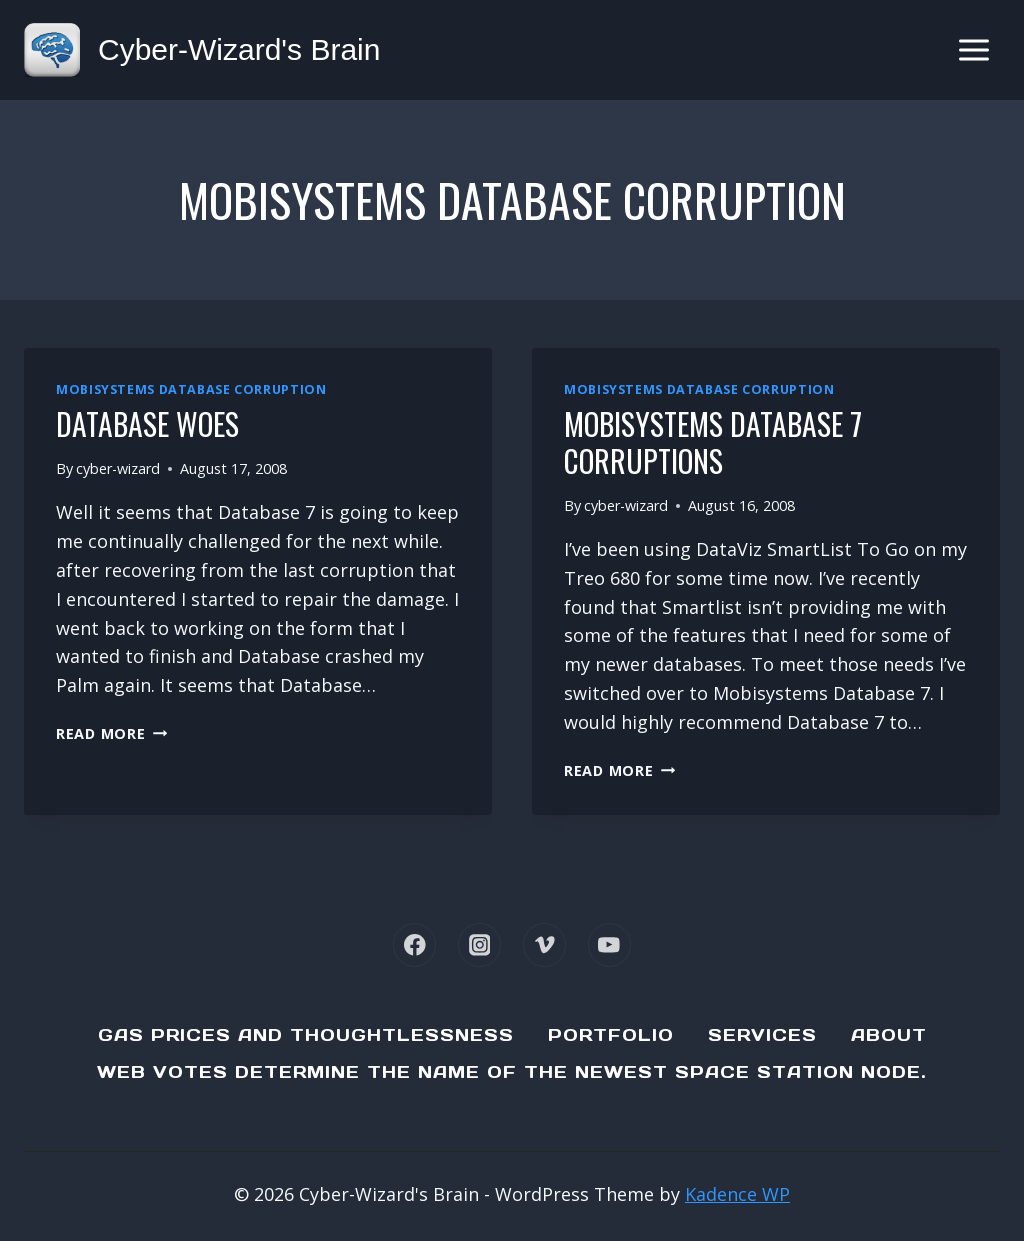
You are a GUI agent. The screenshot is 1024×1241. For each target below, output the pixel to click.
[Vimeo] (544, 943)
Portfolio (611, 1034)
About (889, 1034)
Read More (111, 732)
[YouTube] (609, 943)
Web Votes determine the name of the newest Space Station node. (512, 1071)
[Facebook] (414, 943)
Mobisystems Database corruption (191, 389)
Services (762, 1034)
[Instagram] (479, 943)
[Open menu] (973, 49)
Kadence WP (737, 1193)
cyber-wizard (118, 468)
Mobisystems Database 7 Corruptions (714, 441)
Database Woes (148, 423)
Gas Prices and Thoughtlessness (306, 1034)
